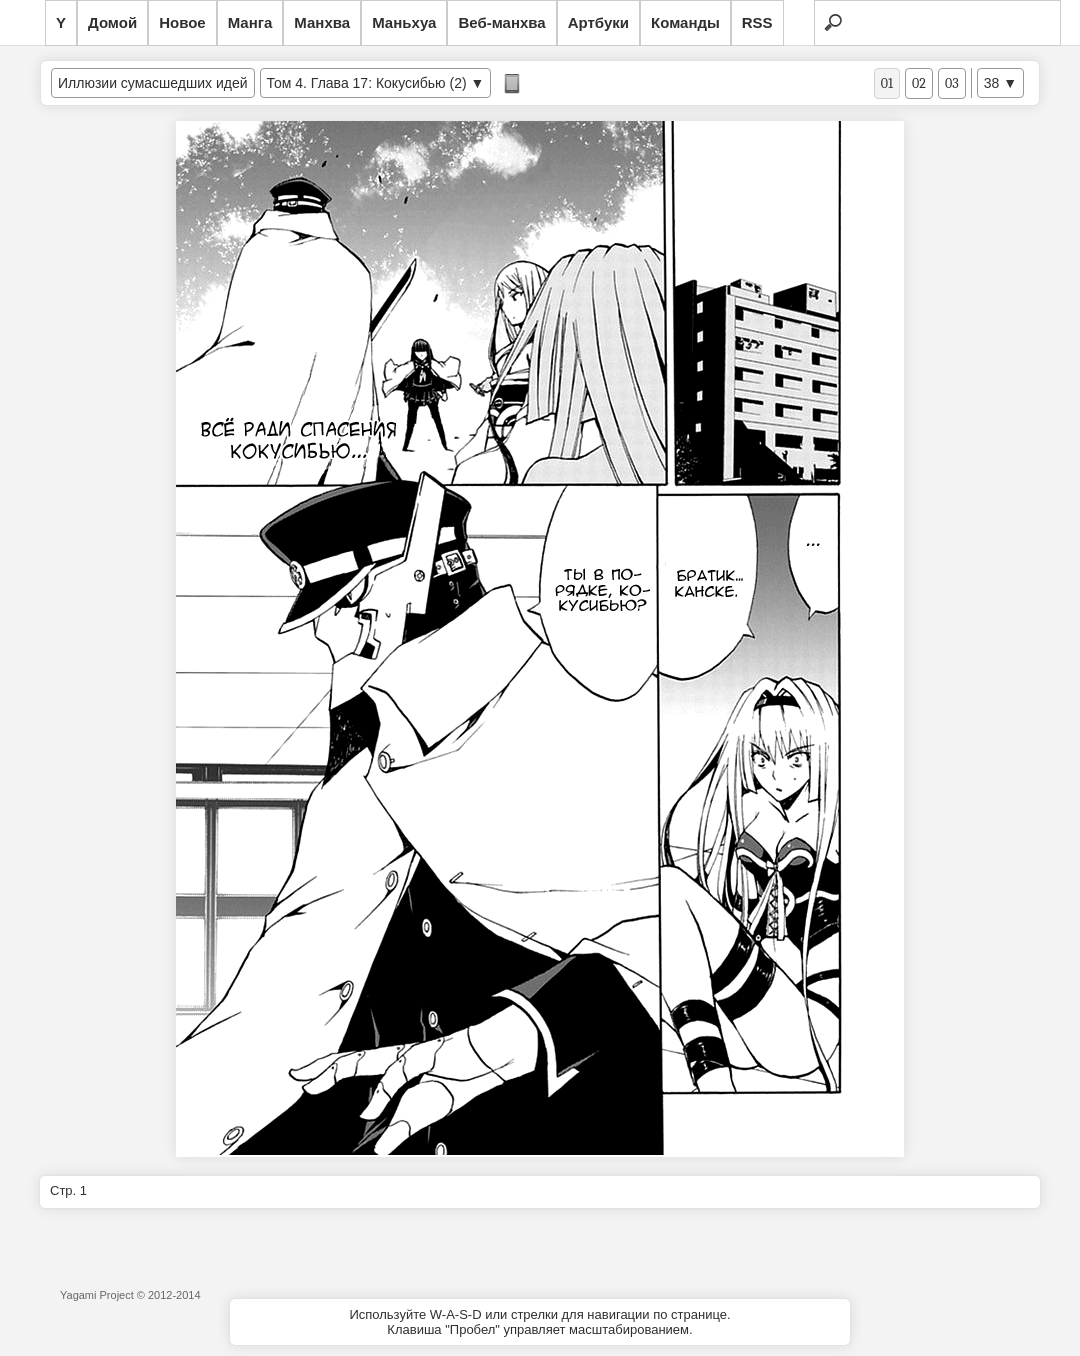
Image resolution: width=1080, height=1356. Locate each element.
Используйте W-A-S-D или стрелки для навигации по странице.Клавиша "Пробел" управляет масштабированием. (539, 1322)
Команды (685, 22)
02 (919, 83)
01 (887, 83)
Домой (112, 22)
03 (952, 83)
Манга (250, 22)
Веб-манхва (501, 22)
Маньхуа (404, 22)
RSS (757, 22)
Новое (182, 22)
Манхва (322, 22)
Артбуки (598, 22)
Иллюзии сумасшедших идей (153, 83)
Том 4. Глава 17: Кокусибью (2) (367, 83)
